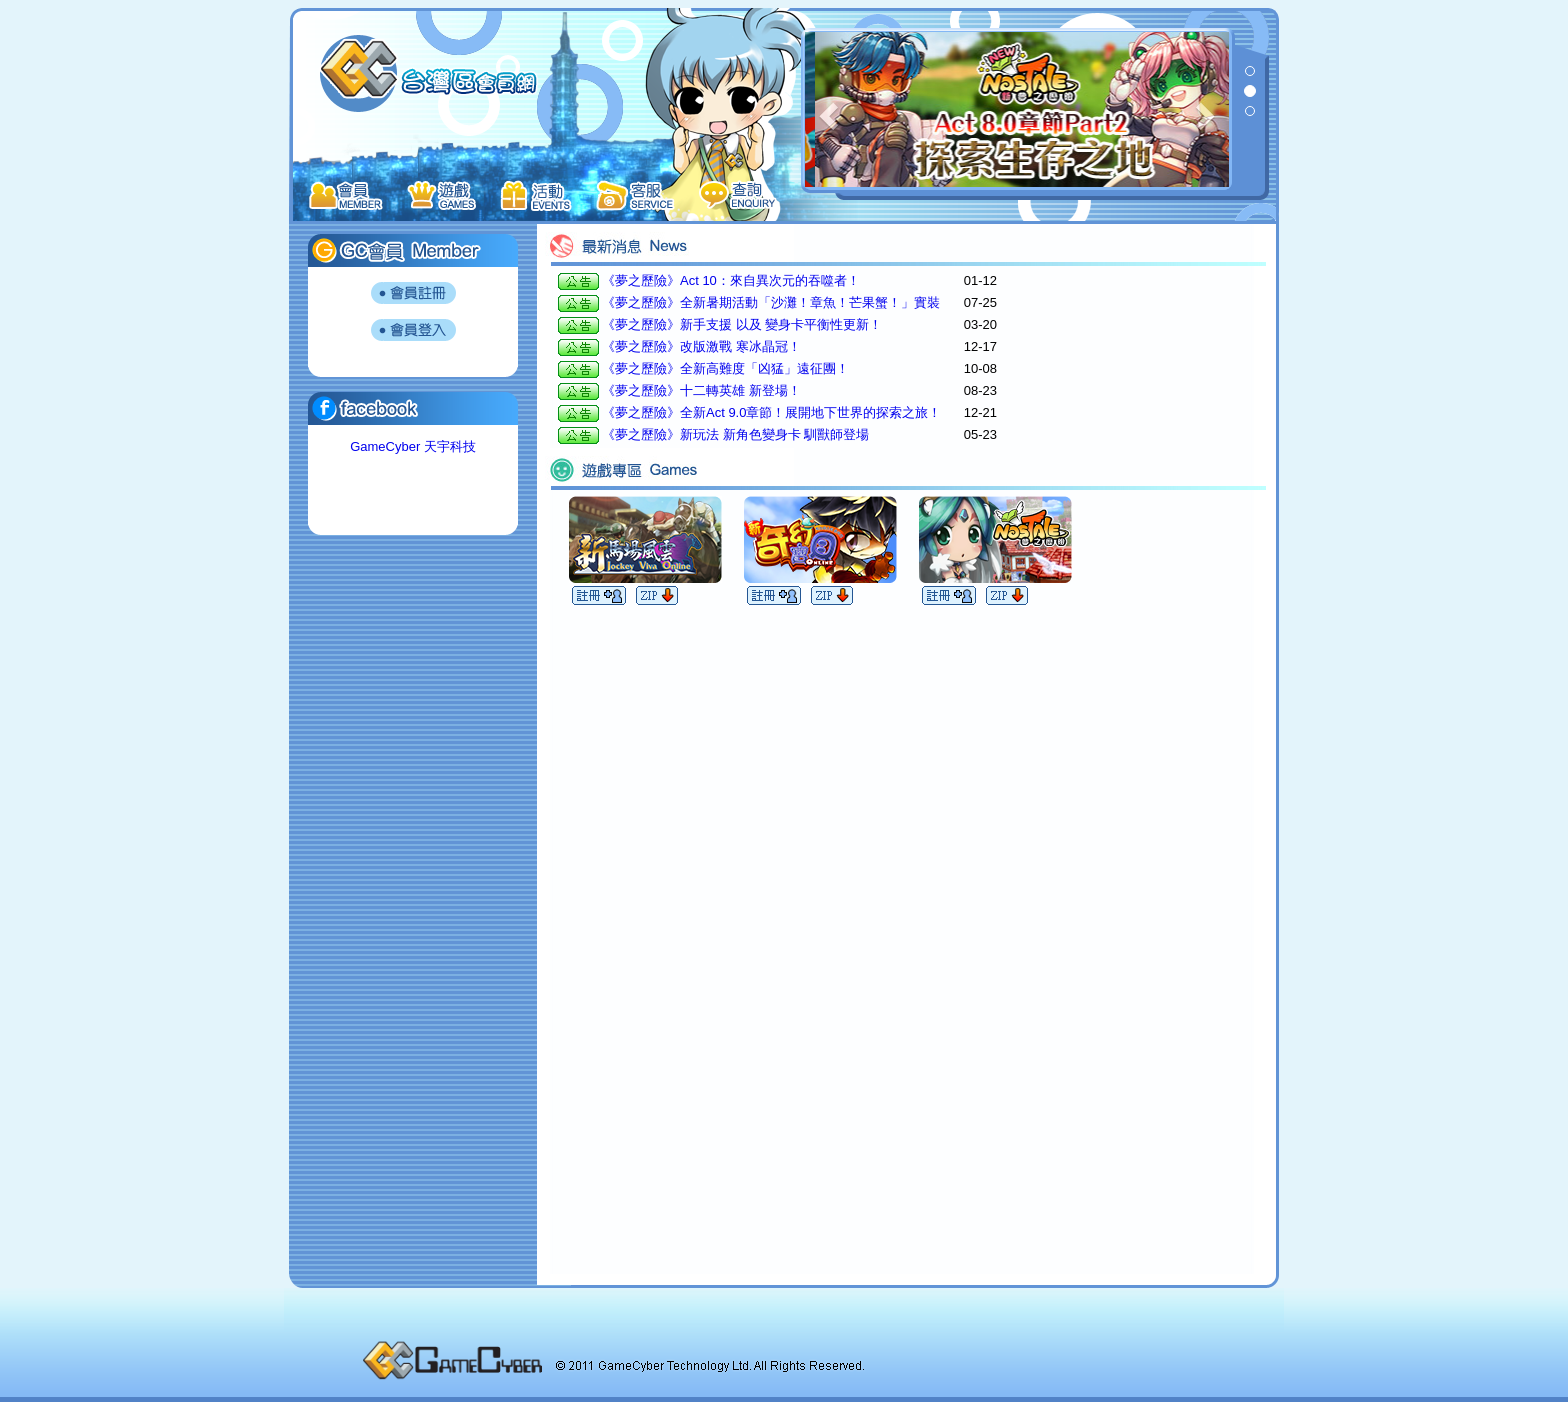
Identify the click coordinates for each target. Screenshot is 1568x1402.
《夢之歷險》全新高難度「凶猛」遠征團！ (725, 368)
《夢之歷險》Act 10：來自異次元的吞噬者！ (731, 280)
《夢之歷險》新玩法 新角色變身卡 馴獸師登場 (735, 434)
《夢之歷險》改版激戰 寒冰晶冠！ (701, 346)
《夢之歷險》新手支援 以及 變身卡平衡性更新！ (742, 324)
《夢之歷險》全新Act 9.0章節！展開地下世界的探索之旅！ (771, 412)
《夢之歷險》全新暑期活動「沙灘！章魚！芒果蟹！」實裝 (771, 302)
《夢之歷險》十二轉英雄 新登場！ (701, 390)
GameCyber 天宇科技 (413, 446)
